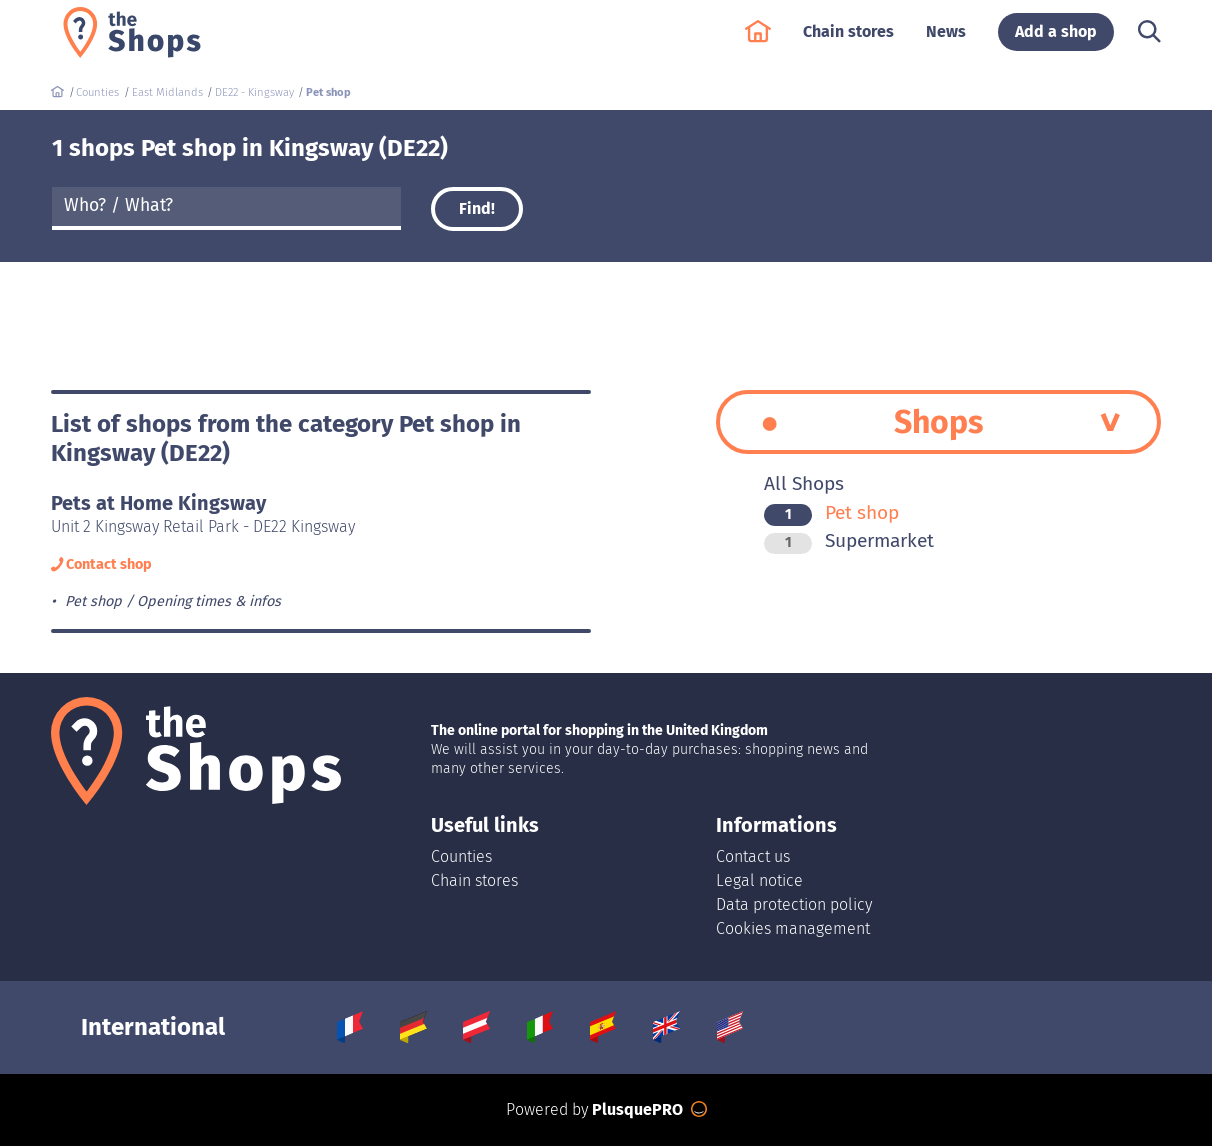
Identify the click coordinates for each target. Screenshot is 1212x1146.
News (946, 41)
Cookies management (793, 928)
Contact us (753, 856)
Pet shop (831, 512)
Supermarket (849, 540)
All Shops (804, 483)
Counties (461, 856)
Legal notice (759, 880)
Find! (477, 208)
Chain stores (848, 41)
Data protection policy (794, 904)
